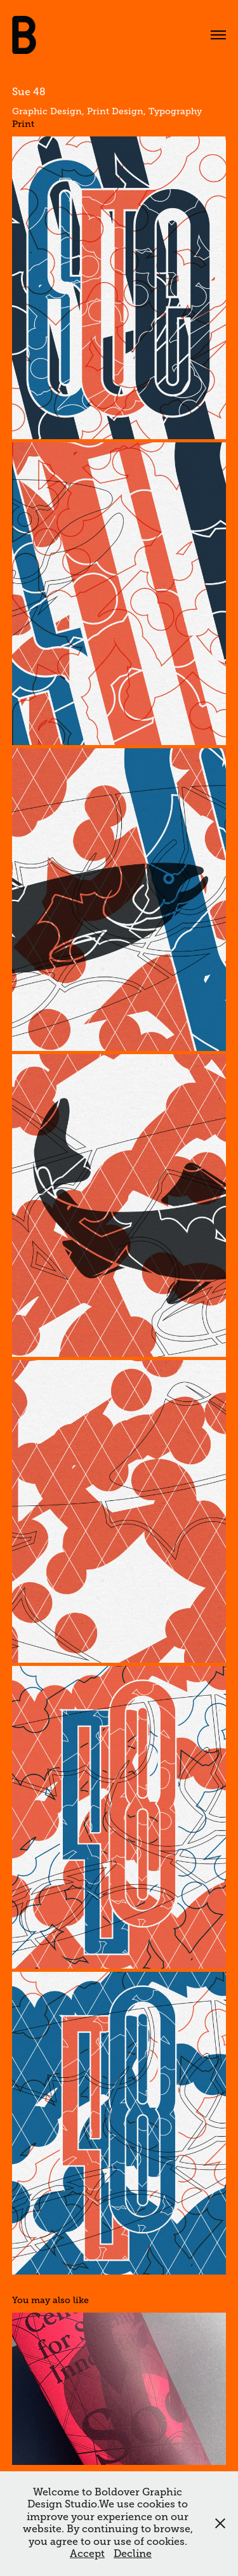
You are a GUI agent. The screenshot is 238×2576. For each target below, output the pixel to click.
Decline (133, 2553)
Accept (87, 2553)
